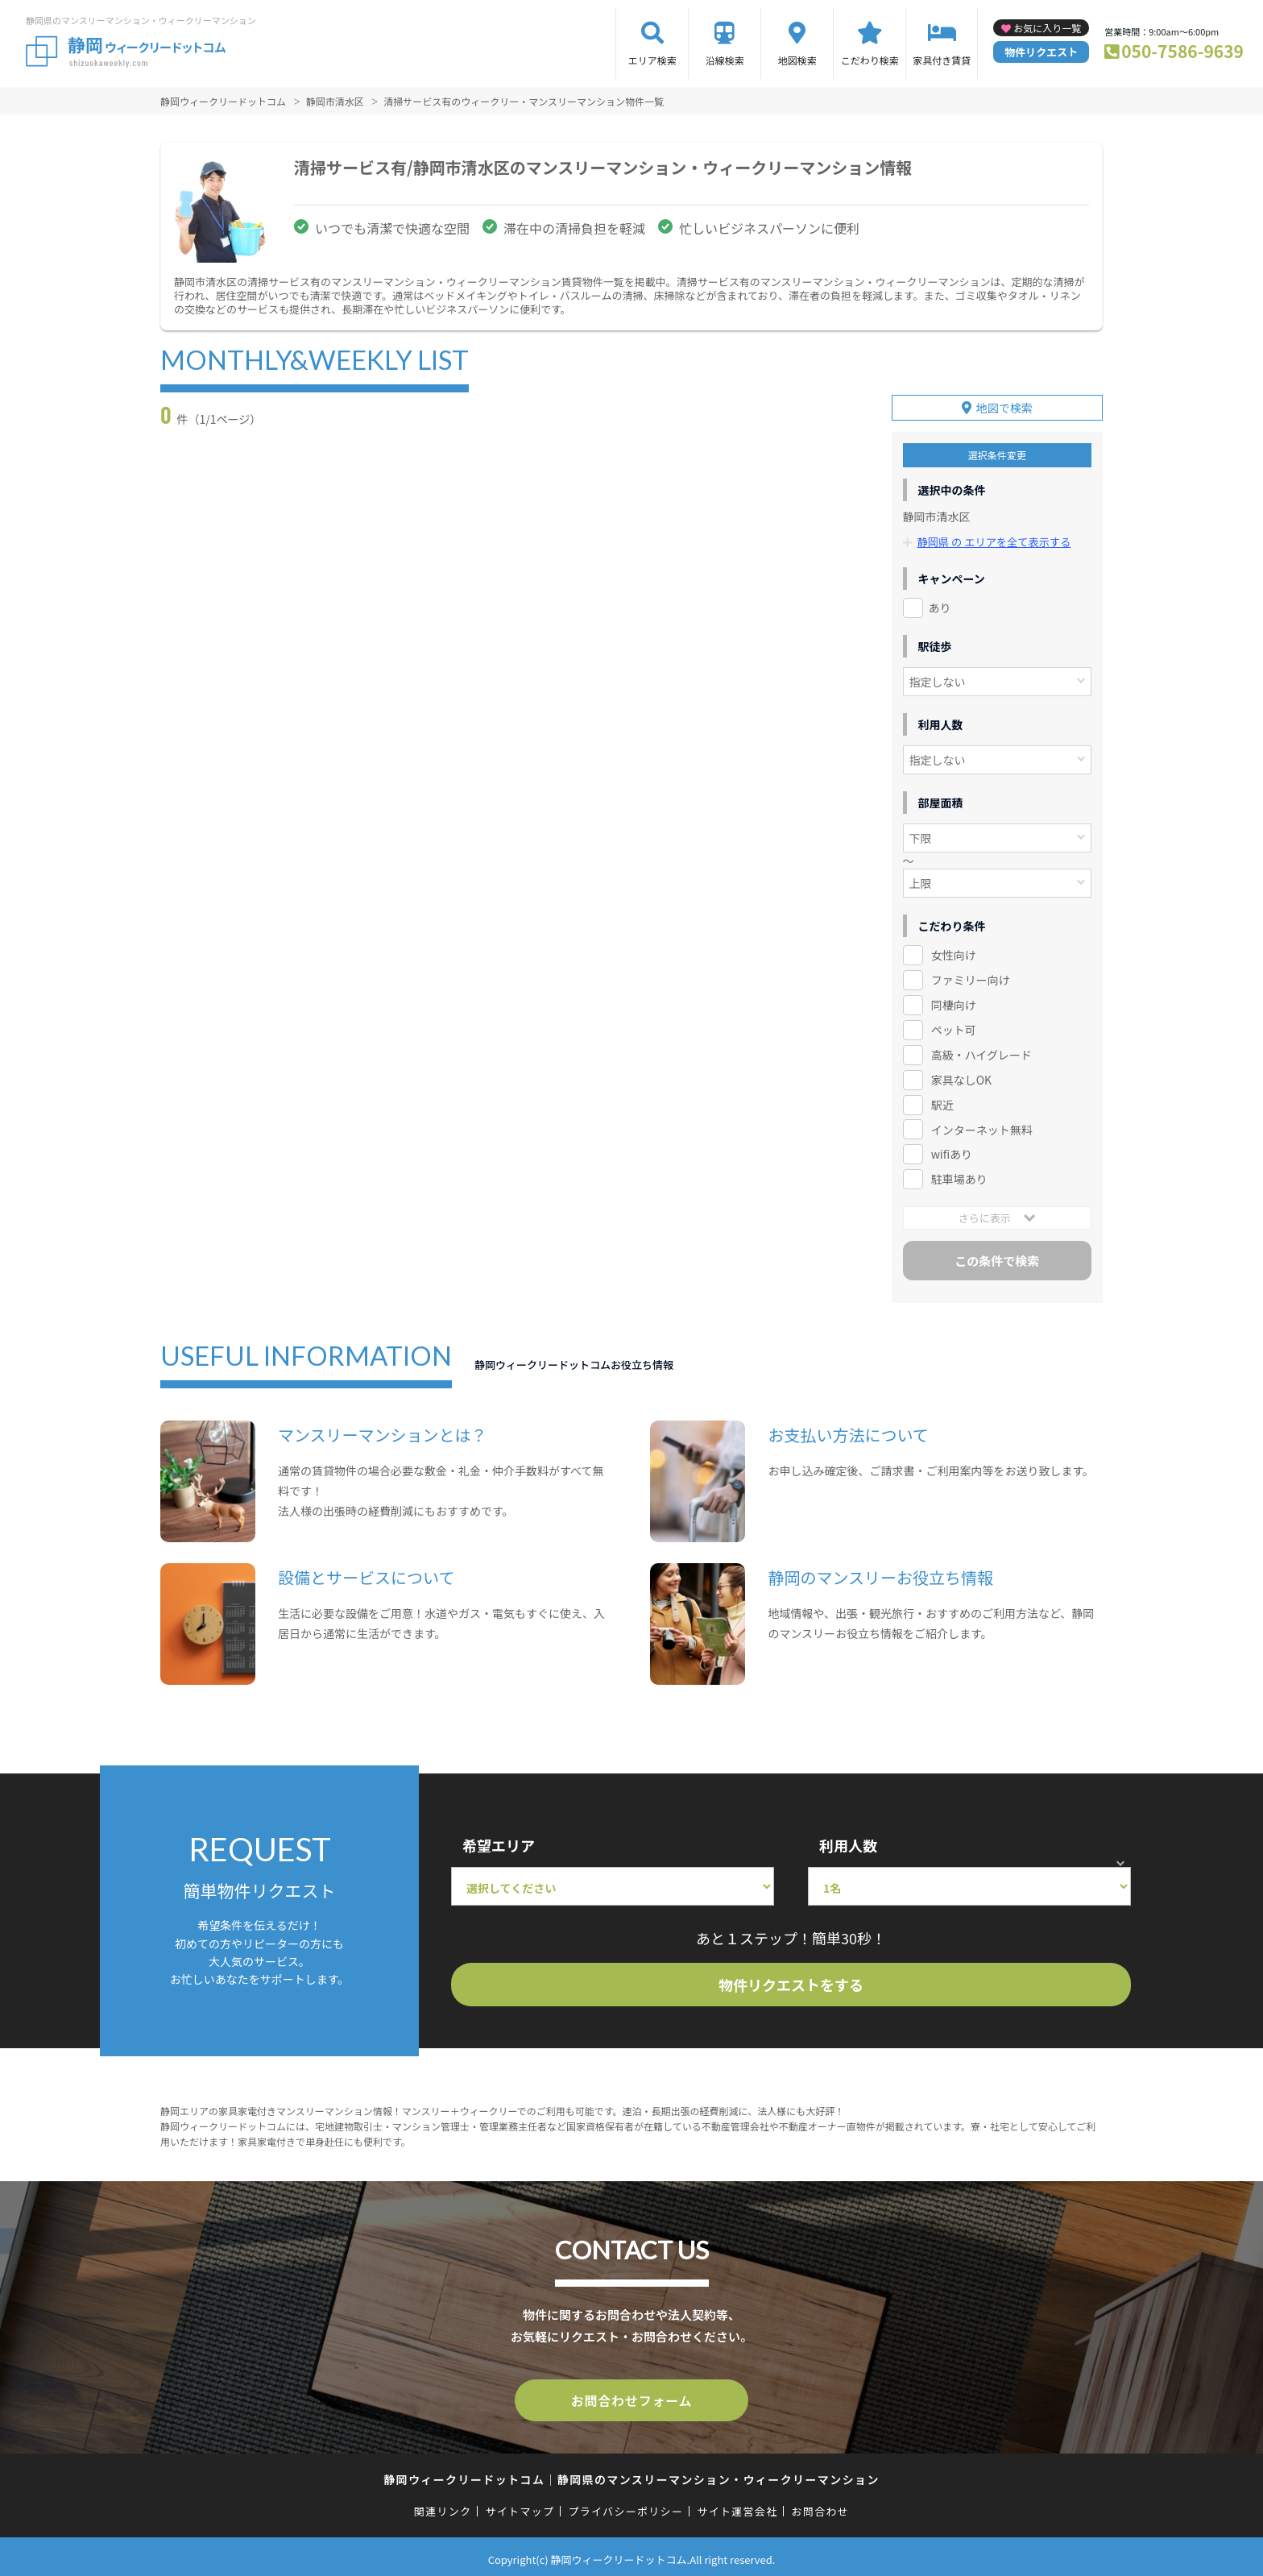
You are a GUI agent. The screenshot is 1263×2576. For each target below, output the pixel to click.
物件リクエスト (1041, 52)
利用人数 (848, 1841)
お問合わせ (821, 2505)
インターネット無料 (982, 1126)
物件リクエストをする (790, 1981)
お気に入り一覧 (1047, 28)
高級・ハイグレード (981, 1051)
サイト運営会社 (737, 2505)
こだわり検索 (870, 60)
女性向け (953, 952)
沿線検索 (725, 60)
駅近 (942, 1101)
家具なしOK (961, 1076)
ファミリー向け (970, 977)
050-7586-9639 (1182, 51)
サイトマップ (520, 2505)
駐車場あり (959, 1176)
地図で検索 (1004, 405)
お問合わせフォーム (631, 2396)
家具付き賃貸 (942, 60)
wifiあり (951, 1151)
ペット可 (953, 1026)
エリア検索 (652, 60)
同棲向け (953, 1001)
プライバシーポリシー (625, 2505)
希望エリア (498, 1841)
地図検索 (797, 60)
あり (940, 604)
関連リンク (443, 2505)
